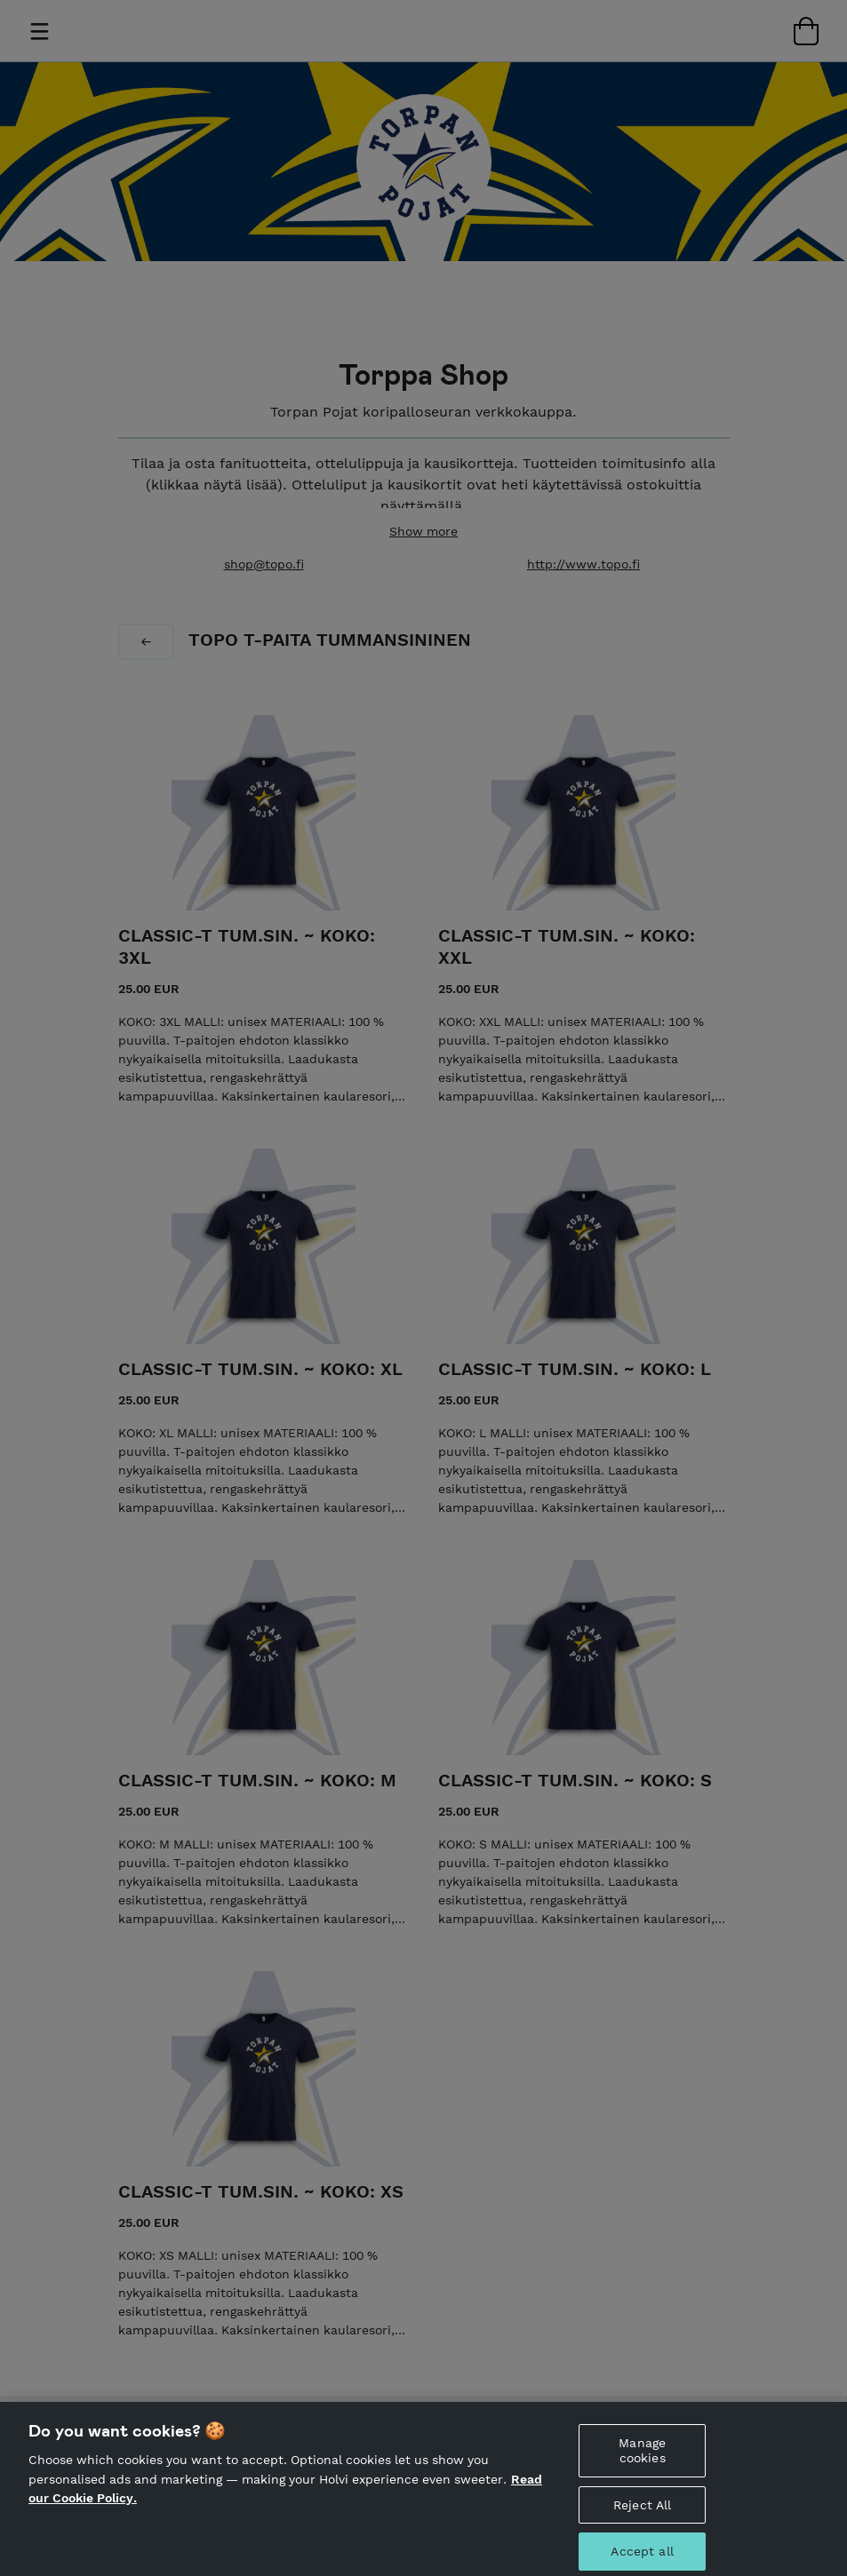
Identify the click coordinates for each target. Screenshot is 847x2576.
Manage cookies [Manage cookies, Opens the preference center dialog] (642, 2461)
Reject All (642, 2515)
